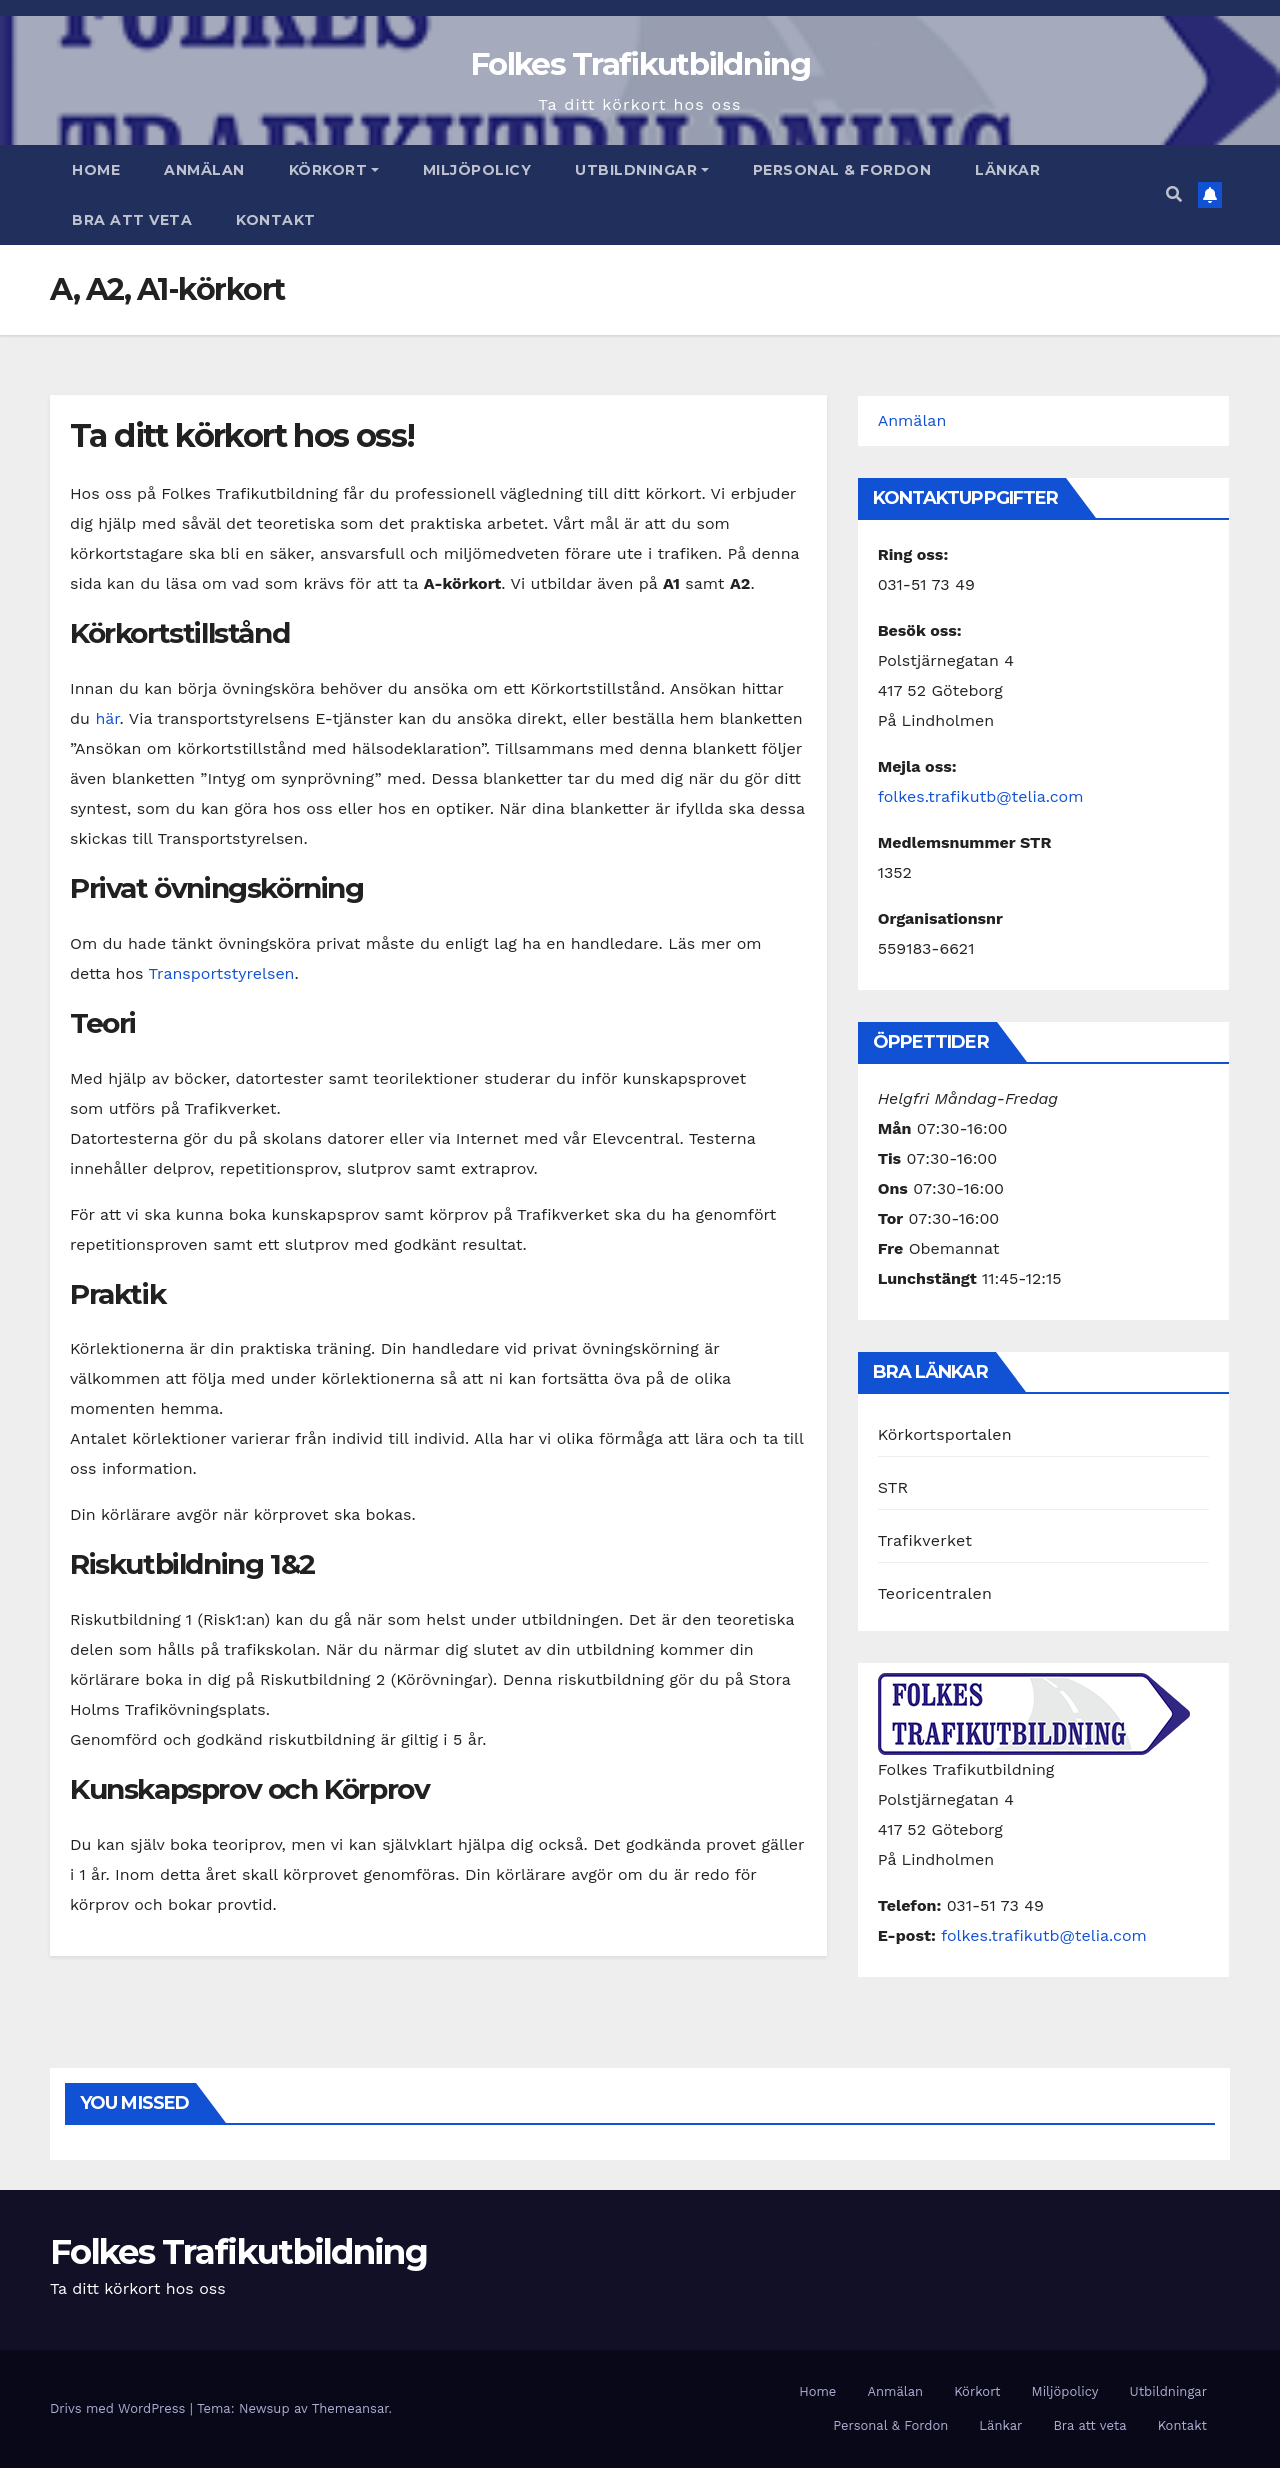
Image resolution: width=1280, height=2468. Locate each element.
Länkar (1007, 170)
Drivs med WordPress (120, 2408)
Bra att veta (132, 220)
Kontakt (276, 220)
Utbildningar (642, 170)
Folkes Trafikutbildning (640, 64)
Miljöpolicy (477, 170)
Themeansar (350, 2408)
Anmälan (204, 170)
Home (96, 170)
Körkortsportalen (945, 1434)
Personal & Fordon (842, 170)
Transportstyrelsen (222, 973)
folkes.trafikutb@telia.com (981, 796)
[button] (1174, 194)
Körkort (334, 170)
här (107, 718)
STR (893, 1487)
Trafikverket (925, 1540)
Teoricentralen (935, 1593)
